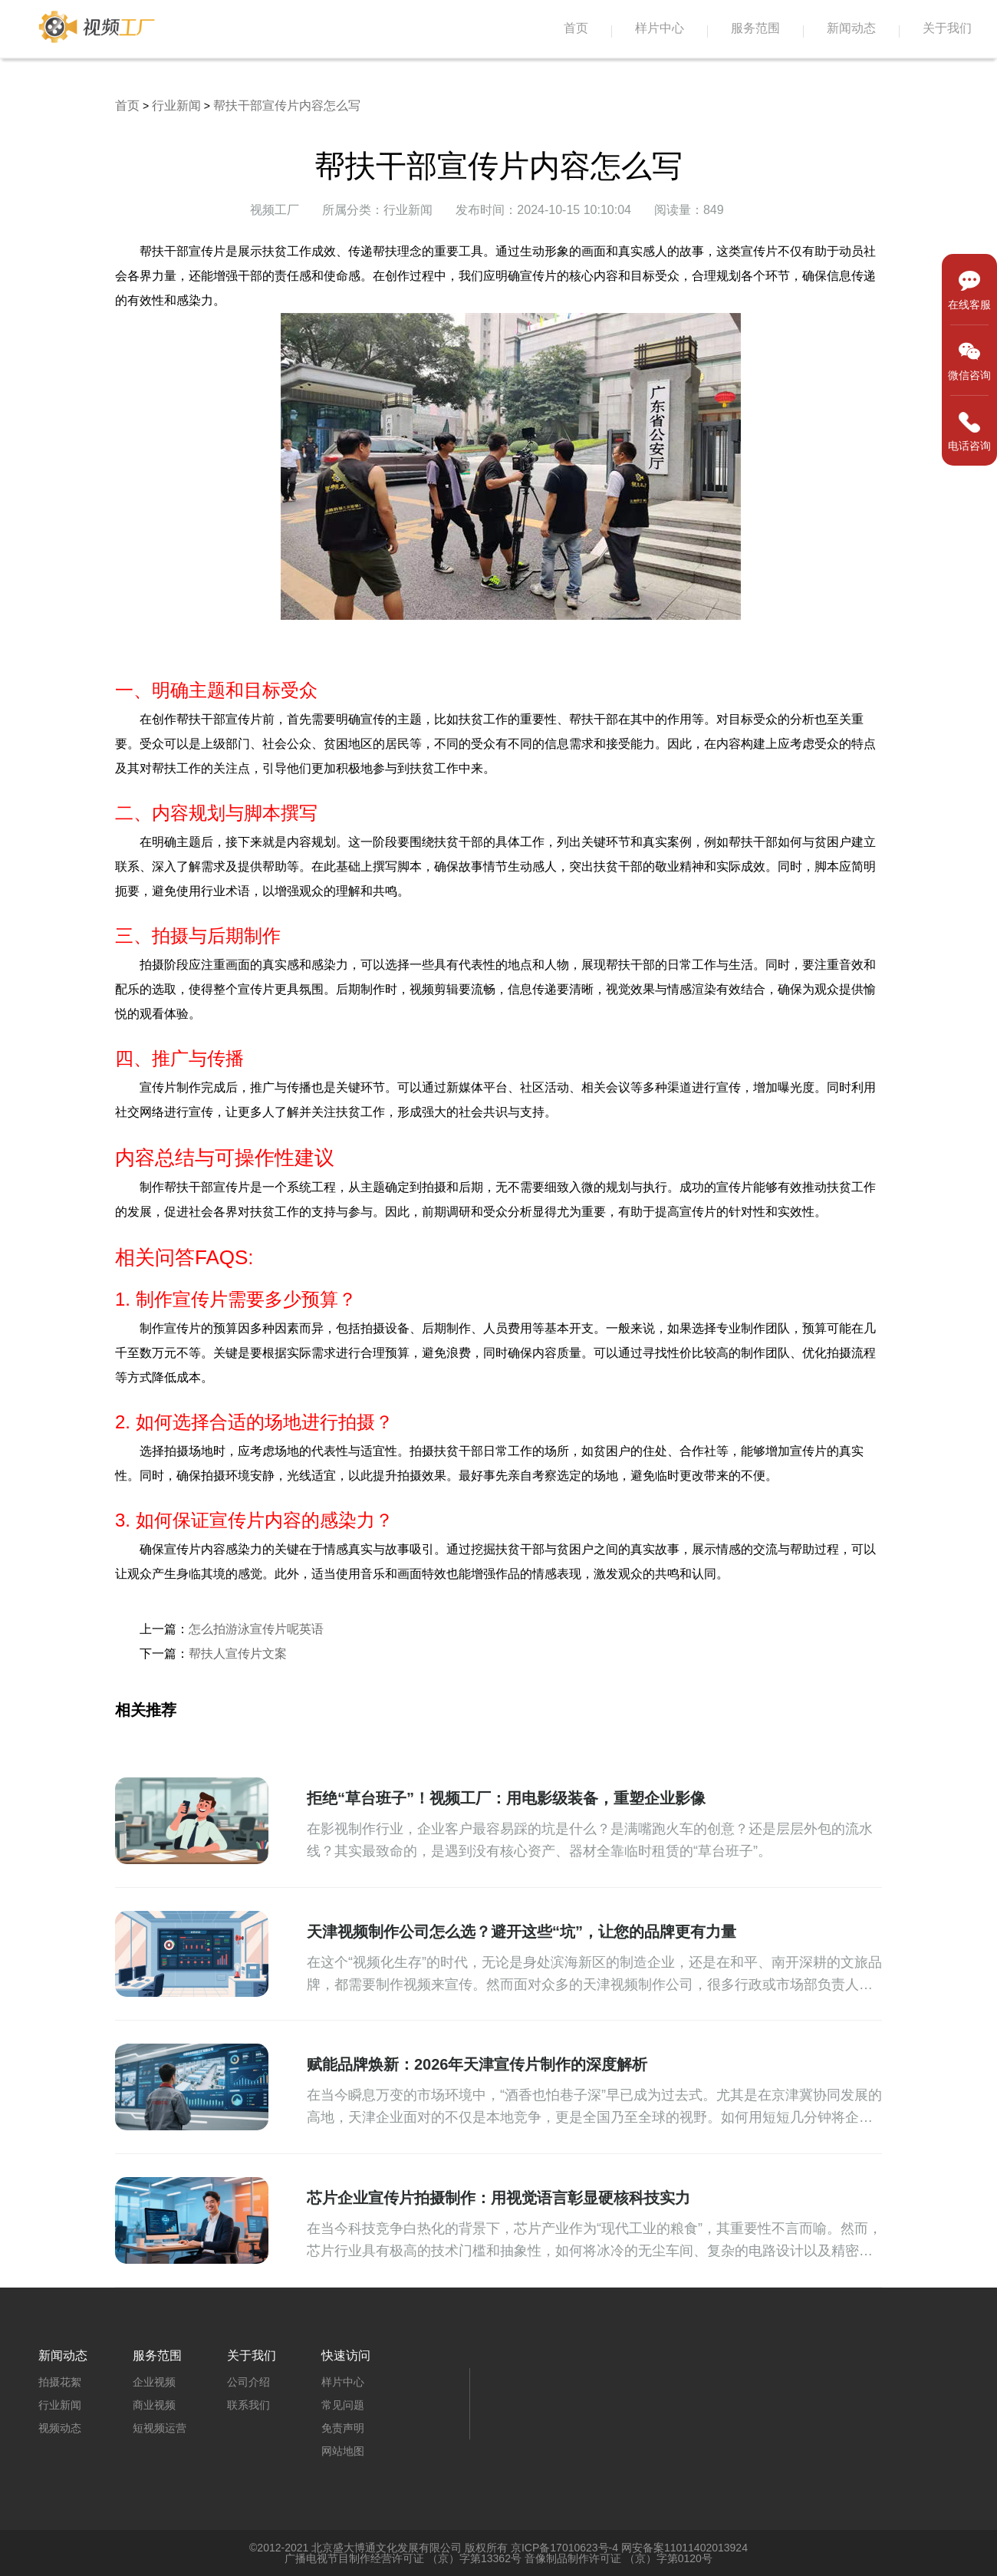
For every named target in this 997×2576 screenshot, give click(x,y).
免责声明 (342, 2428)
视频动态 (59, 2428)
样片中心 (659, 28)
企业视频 (154, 2382)
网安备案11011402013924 (684, 2547)
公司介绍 (248, 2382)
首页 (576, 28)
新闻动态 (851, 28)
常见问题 (342, 2405)
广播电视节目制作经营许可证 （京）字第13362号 (403, 2558)
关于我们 (947, 28)
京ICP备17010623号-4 (564, 2547)
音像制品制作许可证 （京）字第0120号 (618, 2558)
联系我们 (248, 2405)
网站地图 (342, 2451)
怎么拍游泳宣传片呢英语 (256, 1629)
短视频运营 (159, 2428)
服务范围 (755, 28)
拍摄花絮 (59, 2382)
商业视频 (154, 2405)
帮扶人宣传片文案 (238, 1653)
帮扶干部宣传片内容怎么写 (286, 105)
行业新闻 (176, 105)
